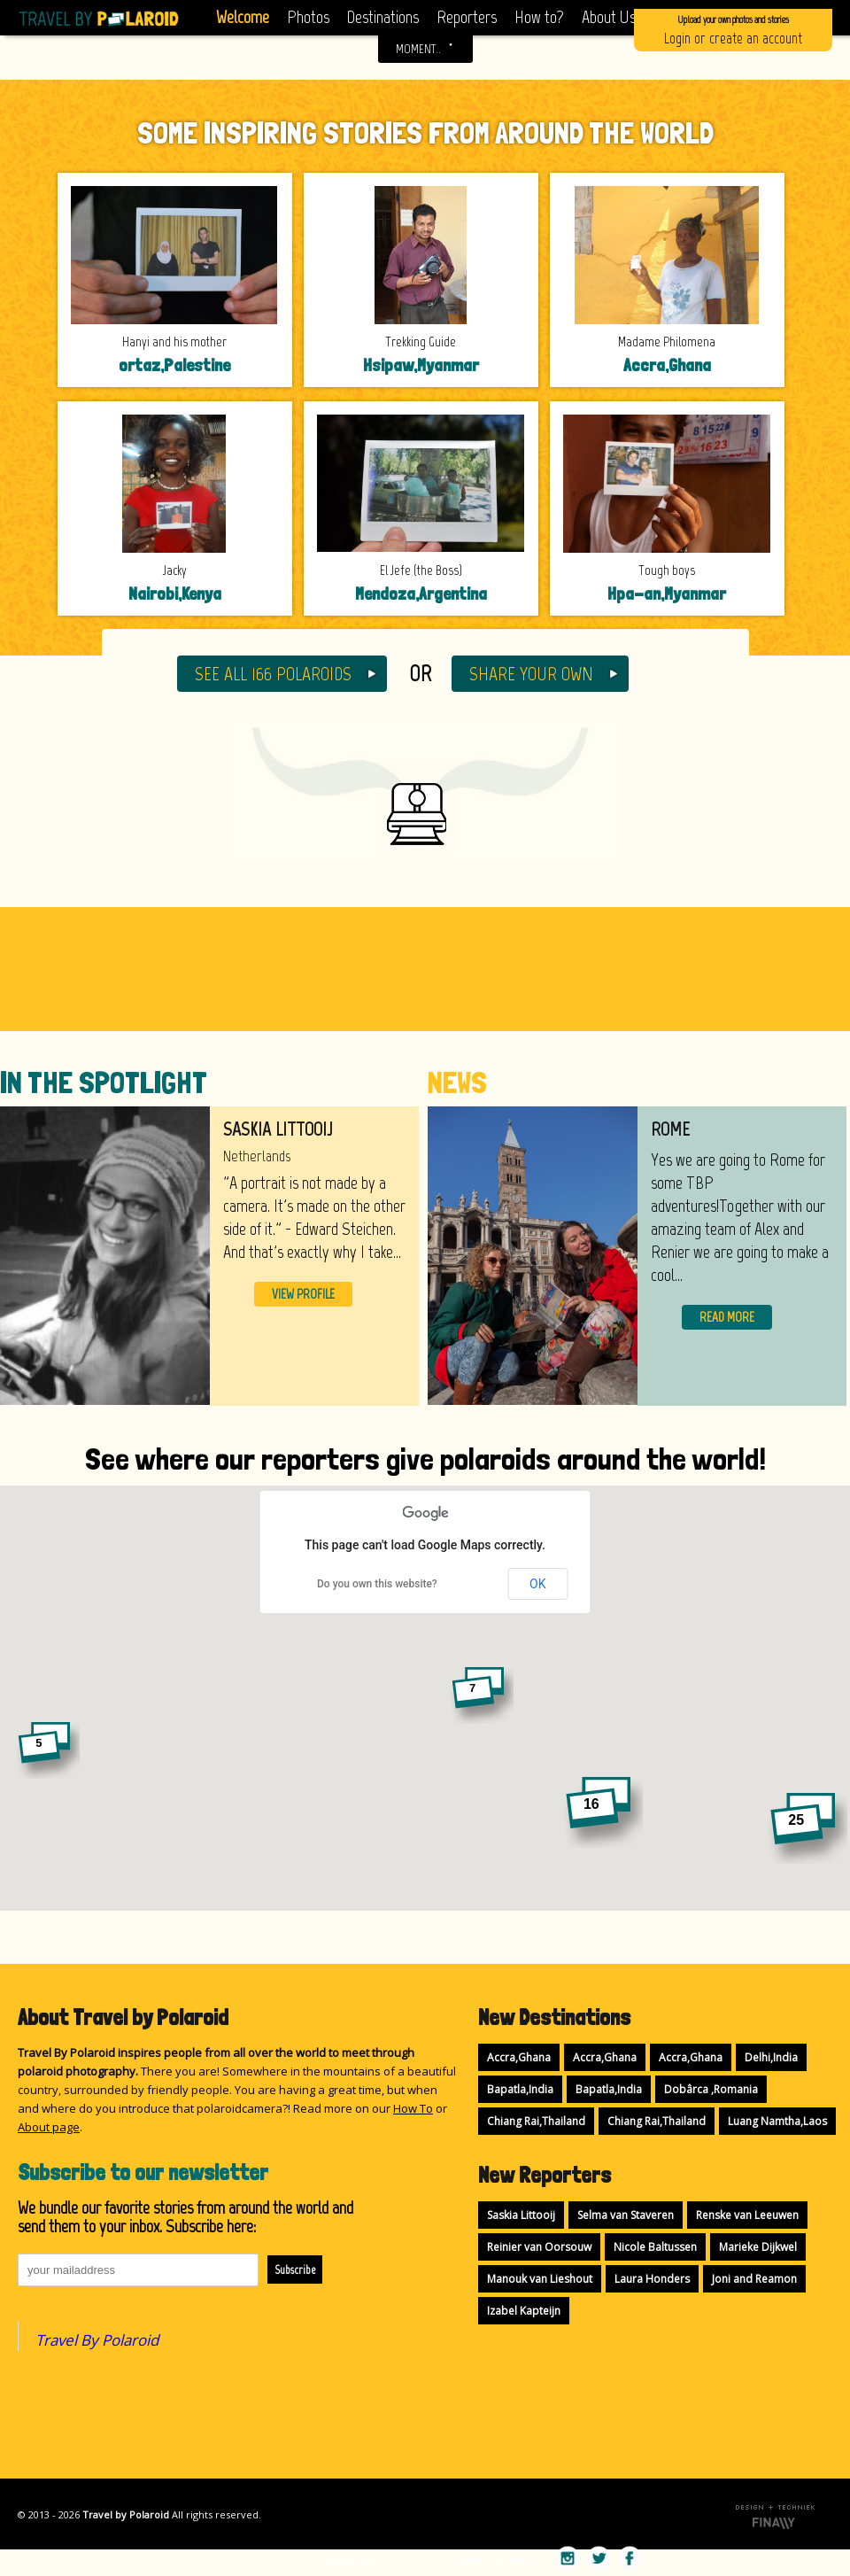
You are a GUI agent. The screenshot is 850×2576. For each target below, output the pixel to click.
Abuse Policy (348, 2558)
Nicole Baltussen (655, 2246)
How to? (539, 17)
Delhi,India (771, 2057)
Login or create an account (733, 29)
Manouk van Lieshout (539, 2278)
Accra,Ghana (519, 2057)
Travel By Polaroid (96, 2340)
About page (49, 2127)
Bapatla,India (520, 2089)
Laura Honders (652, 2278)
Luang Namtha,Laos (777, 2121)
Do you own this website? (377, 1584)
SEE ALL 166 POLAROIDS (273, 674)
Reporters (467, 17)
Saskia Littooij (521, 2215)
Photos (308, 17)
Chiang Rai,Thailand (536, 2121)
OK (537, 1584)
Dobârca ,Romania (711, 2089)
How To (413, 2108)
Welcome (242, 17)
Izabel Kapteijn (523, 2310)
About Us (609, 17)
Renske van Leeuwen (747, 2215)
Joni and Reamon (754, 2278)
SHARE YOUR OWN (531, 674)
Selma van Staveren (625, 2215)
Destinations (383, 17)
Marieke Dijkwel (758, 2246)
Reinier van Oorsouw (539, 2246)
